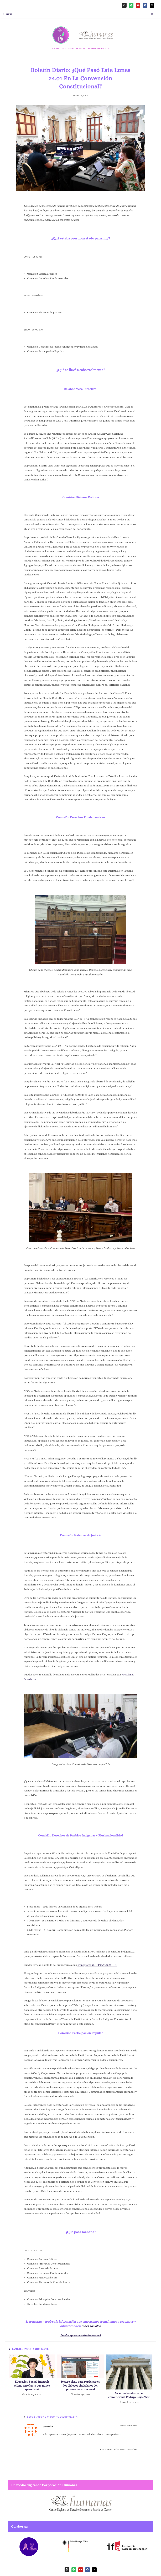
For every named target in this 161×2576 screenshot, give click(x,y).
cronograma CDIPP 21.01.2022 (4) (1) (97, 1964)
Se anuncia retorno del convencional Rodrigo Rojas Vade (129, 2395)
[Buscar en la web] (152, 15)
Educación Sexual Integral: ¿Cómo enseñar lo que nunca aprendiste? (32, 2385)
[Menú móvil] (8, 14)
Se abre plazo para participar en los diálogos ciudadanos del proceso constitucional (80, 2385)
